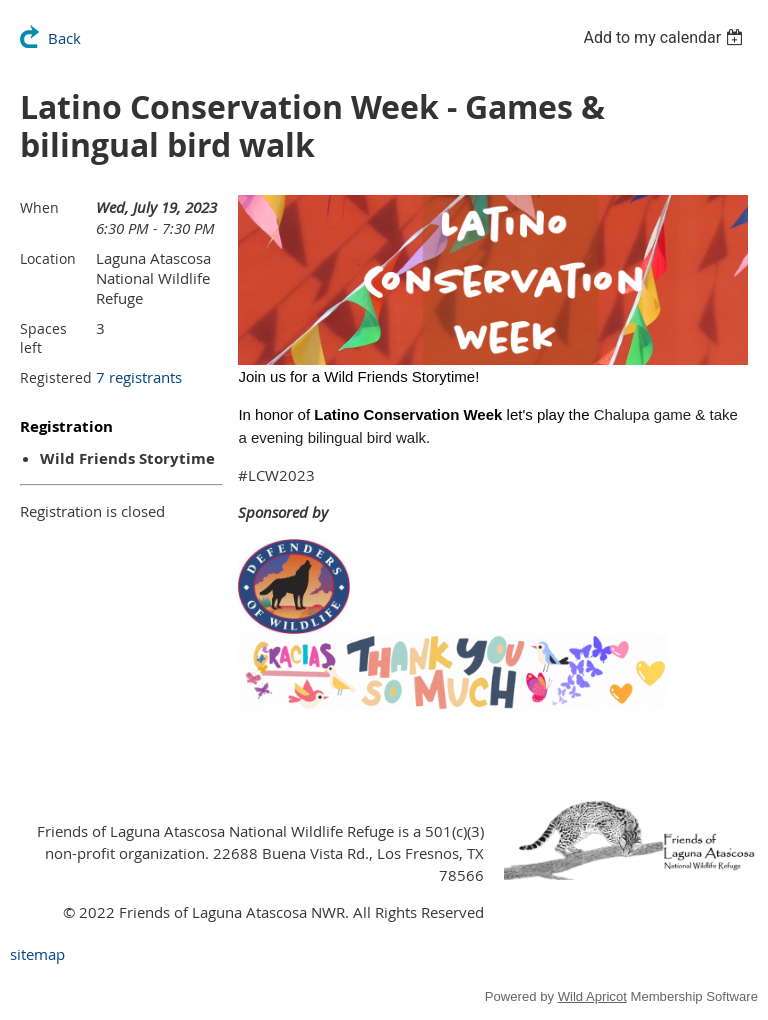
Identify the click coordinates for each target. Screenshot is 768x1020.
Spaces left (43, 338)
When (39, 207)
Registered (56, 377)
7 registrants (139, 377)
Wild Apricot (592, 996)
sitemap (37, 954)
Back (64, 38)
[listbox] (665, 37)
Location (48, 258)
